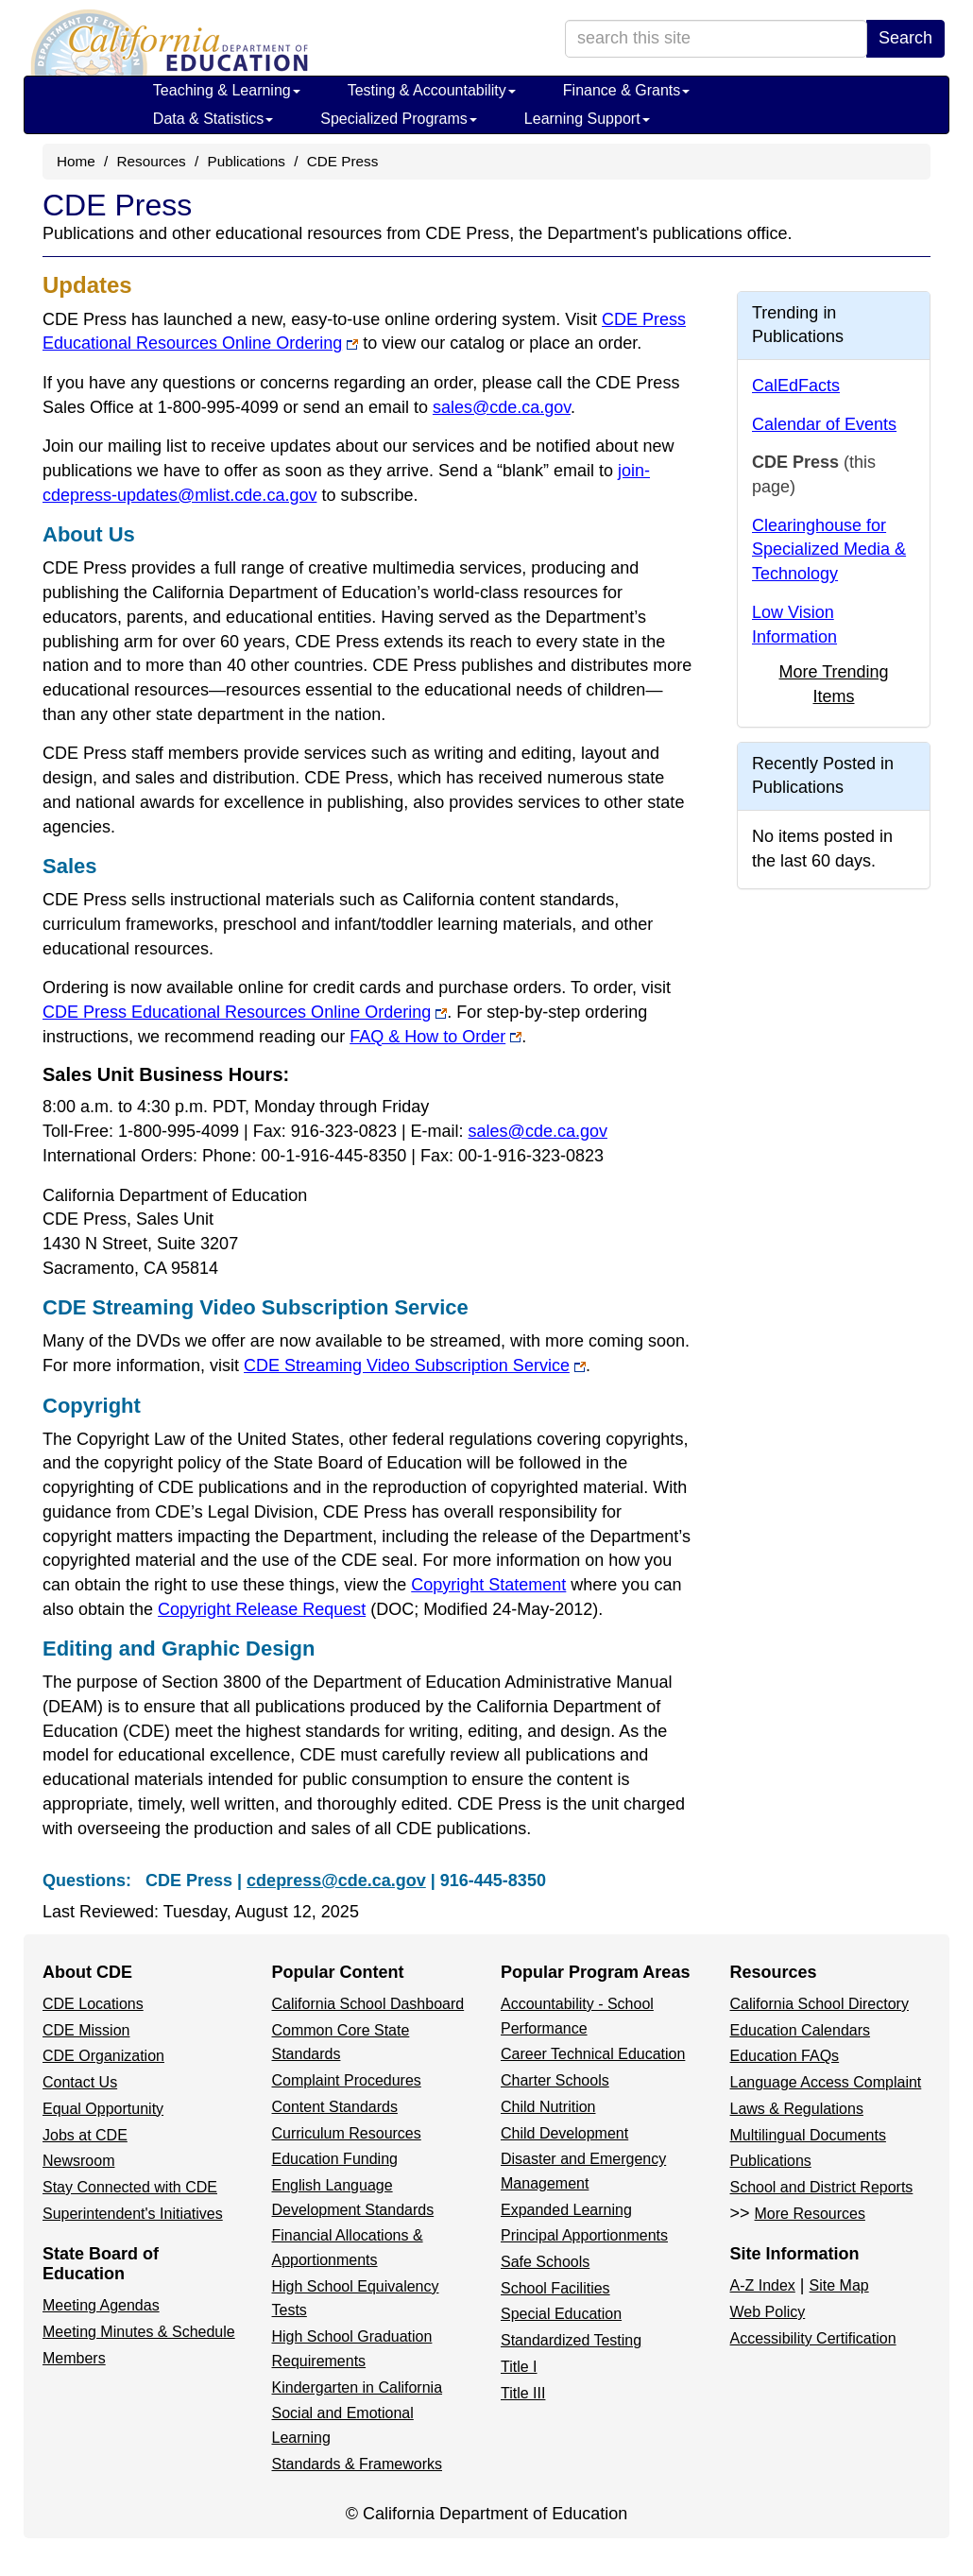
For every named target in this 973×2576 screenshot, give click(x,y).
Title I (519, 2367)
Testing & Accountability (432, 90)
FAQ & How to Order (435, 1036)
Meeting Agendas (101, 2305)
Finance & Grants (627, 90)
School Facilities (555, 2288)
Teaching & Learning (226, 90)
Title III (523, 2393)
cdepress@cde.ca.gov (336, 1880)
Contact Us (80, 2082)
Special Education (561, 2314)
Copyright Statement (488, 1584)
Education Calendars (800, 2030)
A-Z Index (762, 2285)
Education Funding (335, 2159)
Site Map (839, 2285)
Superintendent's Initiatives (133, 2214)
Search (905, 37)
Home (76, 161)
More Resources (810, 2214)
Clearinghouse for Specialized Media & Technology (829, 549)
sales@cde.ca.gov (502, 407)
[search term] (716, 39)
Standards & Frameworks (357, 2464)
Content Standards (335, 2107)
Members (74, 2358)
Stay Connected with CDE (130, 2187)
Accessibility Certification (813, 2338)
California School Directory (819, 2004)
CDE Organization (103, 2056)
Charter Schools (555, 2080)
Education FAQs (785, 2056)
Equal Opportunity (103, 2109)
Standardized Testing (571, 2340)
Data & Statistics (213, 119)
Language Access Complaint (826, 2082)
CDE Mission (86, 2030)
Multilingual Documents (808, 2135)
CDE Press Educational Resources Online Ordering (245, 1012)
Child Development (564, 2133)
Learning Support (587, 119)
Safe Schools (545, 2262)
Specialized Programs (398, 119)
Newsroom (78, 2161)
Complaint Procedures (346, 2080)
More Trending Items (833, 684)
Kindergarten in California (357, 2387)
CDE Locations (93, 2004)
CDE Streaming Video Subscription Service (415, 1365)
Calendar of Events (824, 424)
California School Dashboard (368, 2004)
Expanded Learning (566, 2210)
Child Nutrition (548, 2107)
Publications (245, 161)
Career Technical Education (593, 2054)
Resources (151, 161)
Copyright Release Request (378, 1609)
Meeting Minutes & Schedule (139, 2332)
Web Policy (768, 2312)
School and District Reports (821, 2187)
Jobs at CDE (85, 2135)
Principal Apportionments (584, 2235)
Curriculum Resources (346, 2133)
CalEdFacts (796, 385)
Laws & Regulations (796, 2109)
